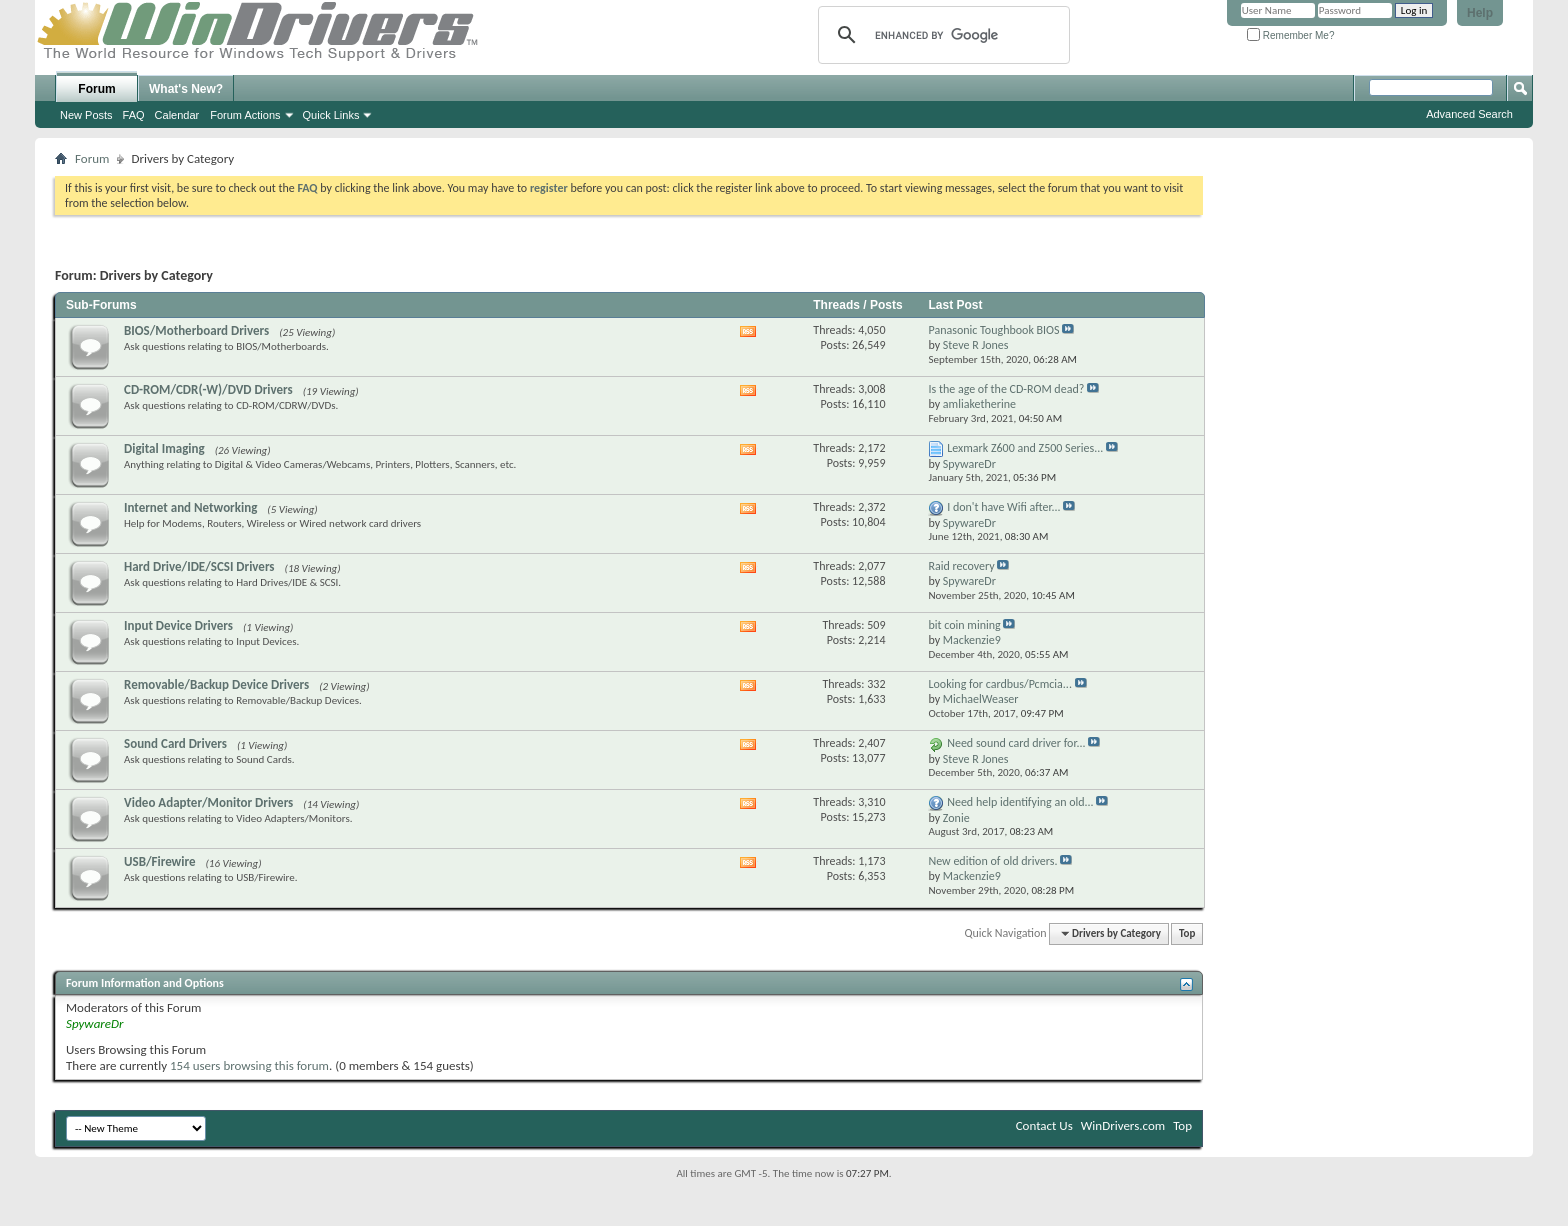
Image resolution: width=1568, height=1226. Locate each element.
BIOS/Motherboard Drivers (196, 330)
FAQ (134, 115)
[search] (941, 35)
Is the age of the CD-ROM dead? (1006, 389)
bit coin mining (964, 625)
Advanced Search (1469, 114)
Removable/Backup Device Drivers (216, 684)
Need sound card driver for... (1016, 743)
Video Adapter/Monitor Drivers (208, 802)
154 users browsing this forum (249, 1065)
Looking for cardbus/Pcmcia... (999, 684)
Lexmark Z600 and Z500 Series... (1025, 448)
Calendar (177, 115)
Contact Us (1044, 1125)
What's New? (186, 89)
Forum (96, 89)
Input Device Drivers (178, 625)
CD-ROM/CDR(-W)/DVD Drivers (208, 389)
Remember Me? (1290, 35)
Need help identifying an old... (1020, 802)
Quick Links (331, 115)
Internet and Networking (190, 507)
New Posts (86, 115)
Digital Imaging (164, 448)
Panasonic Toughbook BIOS (993, 330)
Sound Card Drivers (175, 743)
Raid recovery (961, 566)
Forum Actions (245, 115)
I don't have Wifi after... (1003, 507)
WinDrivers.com (1123, 1125)
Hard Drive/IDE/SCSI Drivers (199, 566)
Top (1187, 933)
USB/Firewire (160, 861)
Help (1480, 13)
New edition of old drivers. (992, 861)
